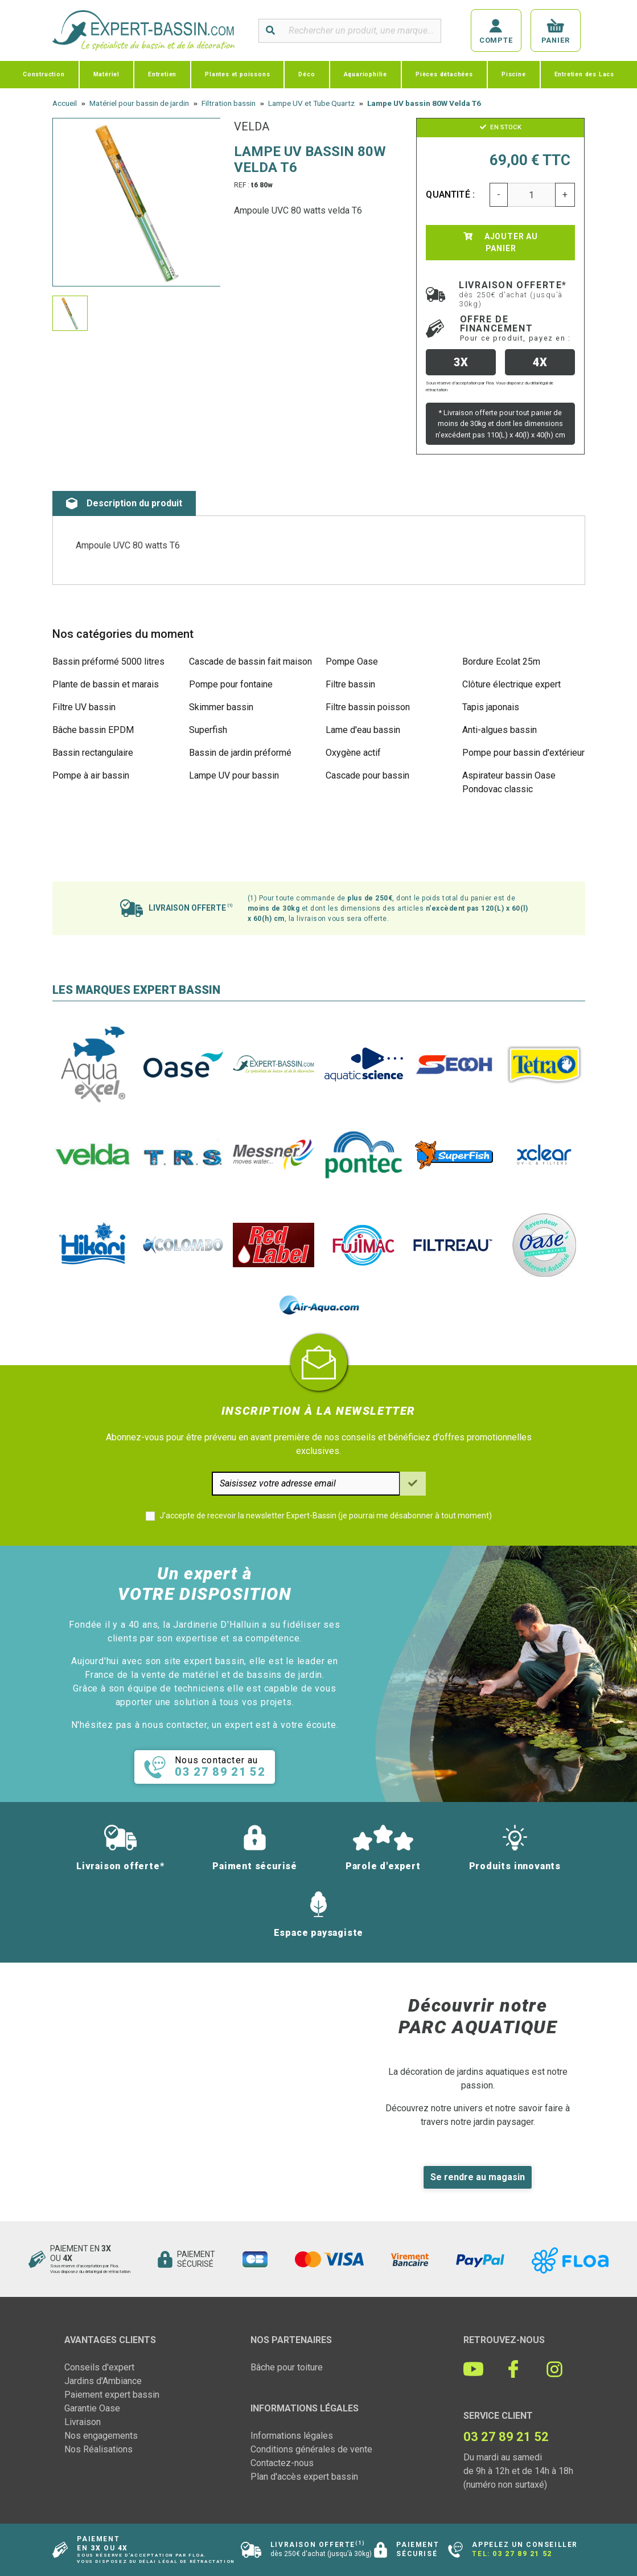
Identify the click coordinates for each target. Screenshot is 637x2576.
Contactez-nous (282, 2463)
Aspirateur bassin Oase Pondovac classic (509, 782)
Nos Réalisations (98, 2449)
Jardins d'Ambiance (103, 2381)
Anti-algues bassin (499, 729)
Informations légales (291, 2435)
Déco (306, 74)
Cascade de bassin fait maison (250, 661)
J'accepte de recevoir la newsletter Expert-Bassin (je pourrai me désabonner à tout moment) (325, 1515)
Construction (44, 74)
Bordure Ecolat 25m (501, 661)
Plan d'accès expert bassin (304, 2476)
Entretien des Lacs (584, 74)
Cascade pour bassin (367, 775)
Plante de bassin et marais (105, 684)
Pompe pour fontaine (231, 684)
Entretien (162, 74)
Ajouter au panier (500, 242)
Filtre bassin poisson (368, 707)
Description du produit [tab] (124, 503)
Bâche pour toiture (286, 2367)
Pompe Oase (352, 661)
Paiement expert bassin (111, 2394)
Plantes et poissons (237, 74)
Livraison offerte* (513, 294)
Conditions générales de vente (311, 2449)
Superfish (208, 729)
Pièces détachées (444, 74)
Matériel (106, 74)
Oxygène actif (353, 752)
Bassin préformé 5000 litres (108, 661)
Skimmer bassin (221, 707)
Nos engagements (101, 2435)
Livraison (82, 2422)
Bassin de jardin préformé (240, 752)
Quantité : (450, 194)
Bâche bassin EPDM (93, 729)
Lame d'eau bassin (363, 729)
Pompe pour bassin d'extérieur (523, 752)
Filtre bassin (350, 684)
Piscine (514, 74)
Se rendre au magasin (477, 2177)
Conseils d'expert (99, 2367)
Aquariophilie (365, 74)
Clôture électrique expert (511, 684)
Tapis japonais (490, 707)
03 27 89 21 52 (522, 2554)
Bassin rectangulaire (92, 752)
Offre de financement (515, 328)
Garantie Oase (92, 2408)
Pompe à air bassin (90, 775)
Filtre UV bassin (84, 707)
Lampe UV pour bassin (234, 775)
